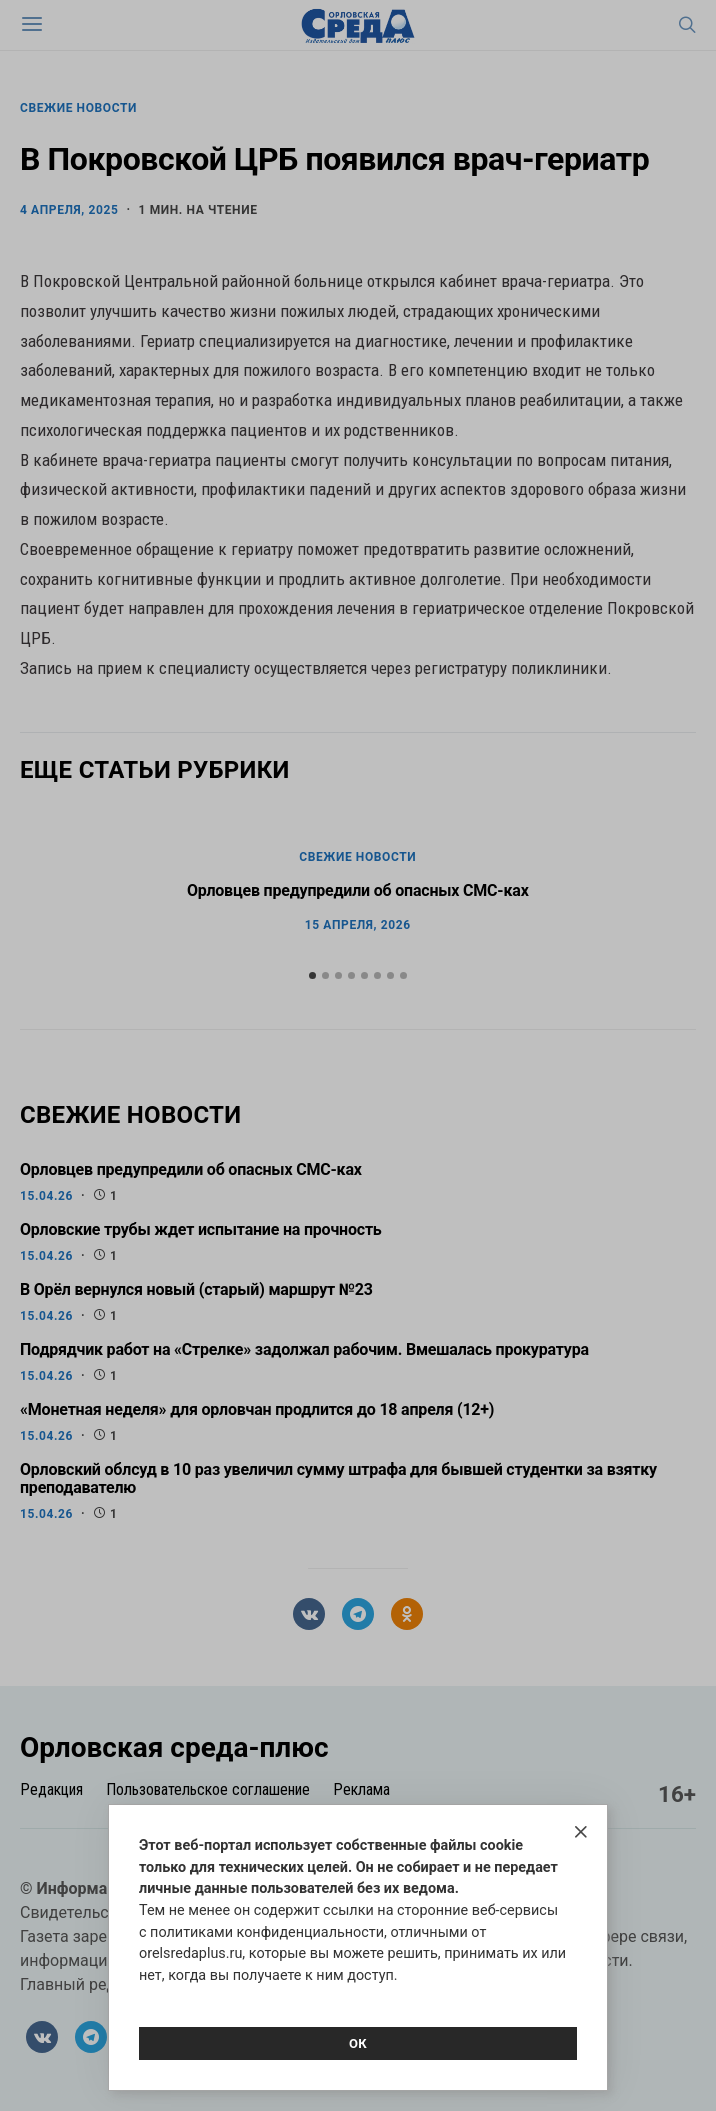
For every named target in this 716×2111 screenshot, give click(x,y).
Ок (358, 2043)
